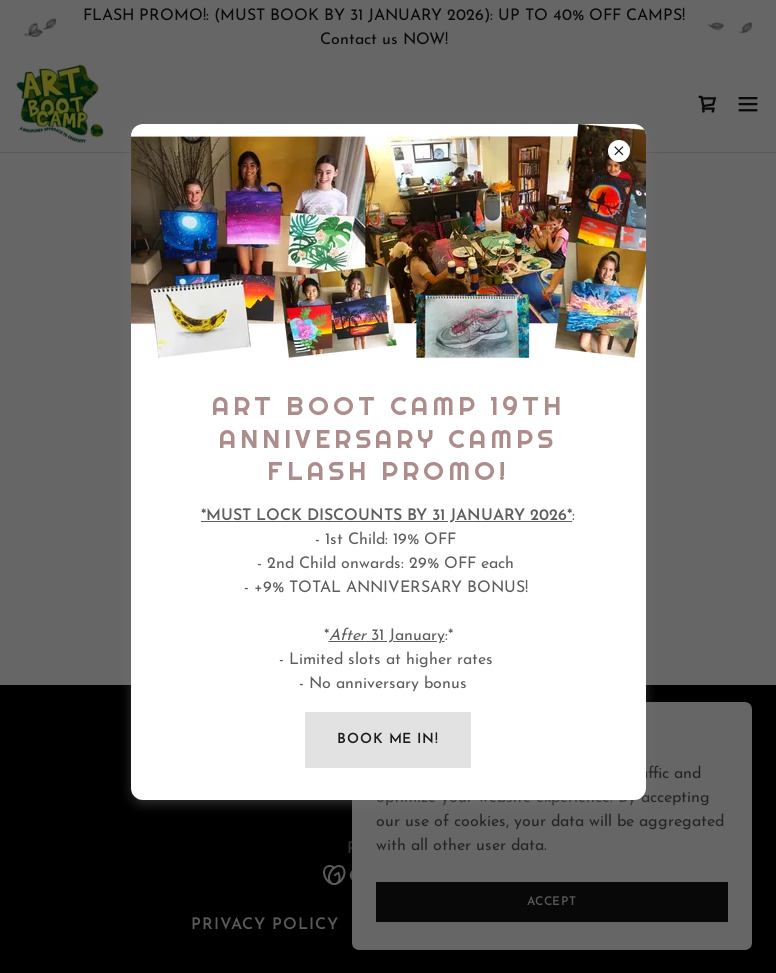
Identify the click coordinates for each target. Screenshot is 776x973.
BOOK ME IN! (388, 739)
